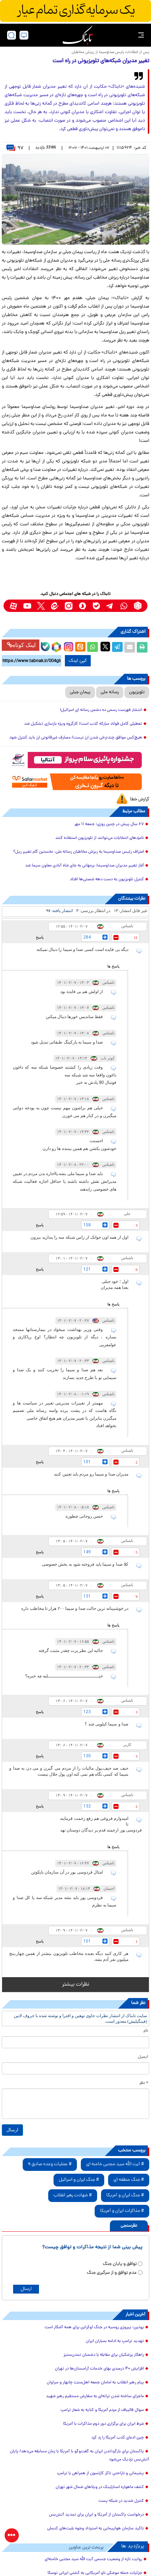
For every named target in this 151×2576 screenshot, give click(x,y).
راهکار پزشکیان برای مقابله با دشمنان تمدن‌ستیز (103, 2355)
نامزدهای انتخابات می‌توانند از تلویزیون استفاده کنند (99, 838)
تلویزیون (137, 692)
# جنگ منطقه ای (128, 2180)
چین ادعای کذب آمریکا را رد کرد (117, 2438)
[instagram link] (68, 605)
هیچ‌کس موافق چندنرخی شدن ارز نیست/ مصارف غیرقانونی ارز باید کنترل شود (75, 738)
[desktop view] (23, 35)
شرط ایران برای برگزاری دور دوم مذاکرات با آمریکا (103, 2424)
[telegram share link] (117, 647)
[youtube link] (27, 605)
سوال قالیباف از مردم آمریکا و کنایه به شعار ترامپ (102, 2410)
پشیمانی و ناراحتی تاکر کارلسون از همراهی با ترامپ (100, 2473)
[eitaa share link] (80, 647)
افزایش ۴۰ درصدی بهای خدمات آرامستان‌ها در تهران (99, 2369)
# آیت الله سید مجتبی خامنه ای (115, 2164)
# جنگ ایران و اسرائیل (79, 2180)
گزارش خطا (139, 799)
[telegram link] (110, 605)
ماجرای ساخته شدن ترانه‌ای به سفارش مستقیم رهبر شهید (95, 2396)
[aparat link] (13, 605)
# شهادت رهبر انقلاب (73, 2195)
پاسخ (40, 937)
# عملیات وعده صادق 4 (50, 2164)
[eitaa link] (54, 605)
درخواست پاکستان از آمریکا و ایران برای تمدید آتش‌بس (96, 2515)
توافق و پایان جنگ (120, 2264)
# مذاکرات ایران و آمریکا (122, 2211)
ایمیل (143, 2057)
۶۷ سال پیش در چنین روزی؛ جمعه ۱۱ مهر (109, 824)
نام (146, 2031)
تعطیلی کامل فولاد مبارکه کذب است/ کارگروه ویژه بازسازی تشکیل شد (83, 724)
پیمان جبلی (80, 692)
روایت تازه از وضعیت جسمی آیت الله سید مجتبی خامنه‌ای (93, 2559)
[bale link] (96, 605)
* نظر (143, 2083)
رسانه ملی (110, 692)
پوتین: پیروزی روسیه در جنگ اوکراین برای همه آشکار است (94, 2327)
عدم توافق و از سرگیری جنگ (112, 2273)
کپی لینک (78, 661)
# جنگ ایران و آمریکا (125, 2195)
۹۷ (15, 148)
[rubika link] (137, 605)
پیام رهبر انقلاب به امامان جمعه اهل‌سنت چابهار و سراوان (95, 2382)
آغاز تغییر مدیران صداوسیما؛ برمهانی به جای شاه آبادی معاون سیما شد (84, 866)
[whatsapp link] (123, 605)
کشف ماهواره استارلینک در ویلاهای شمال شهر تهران (100, 2487)
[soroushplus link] (82, 605)
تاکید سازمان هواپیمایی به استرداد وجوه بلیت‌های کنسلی (95, 2528)
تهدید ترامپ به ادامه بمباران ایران (115, 2341)
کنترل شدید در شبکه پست (121, 2501)
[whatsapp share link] (92, 647)
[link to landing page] (77, 35)
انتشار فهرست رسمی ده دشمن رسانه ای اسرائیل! (101, 710)
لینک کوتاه (21, 645)
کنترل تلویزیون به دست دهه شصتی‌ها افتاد (107, 879)
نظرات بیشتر (75, 1984)
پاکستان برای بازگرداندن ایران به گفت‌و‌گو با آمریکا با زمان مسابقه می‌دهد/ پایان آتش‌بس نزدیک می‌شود (79, 2455)
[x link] (41, 605)
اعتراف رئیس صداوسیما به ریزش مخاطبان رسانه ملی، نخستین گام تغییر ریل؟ (78, 852)
